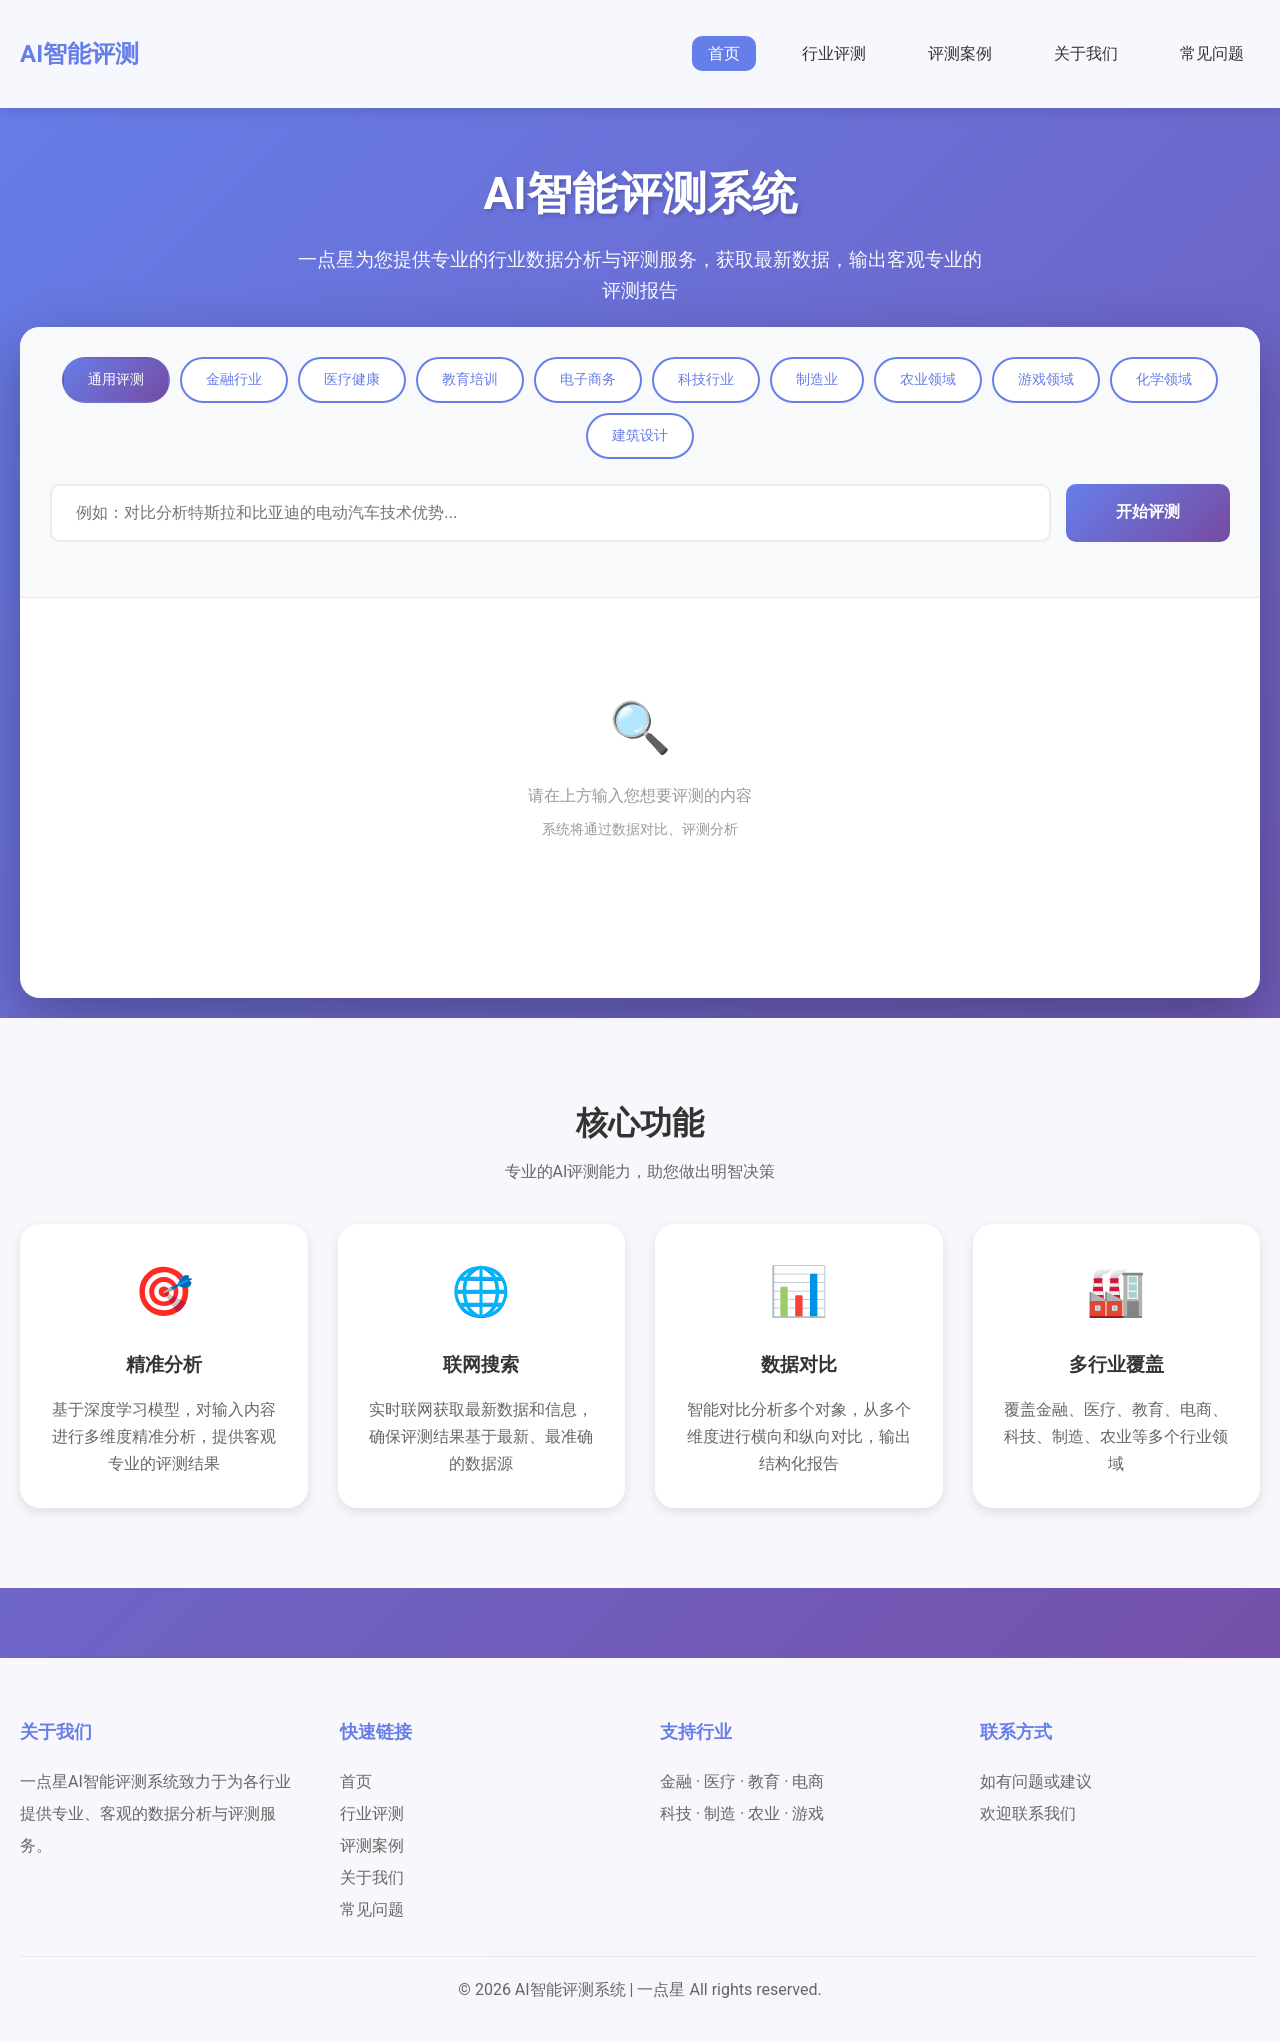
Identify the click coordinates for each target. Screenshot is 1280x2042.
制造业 (817, 379)
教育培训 (470, 379)
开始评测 (1148, 511)
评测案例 (960, 53)
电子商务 (588, 379)
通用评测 (116, 379)
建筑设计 (640, 435)
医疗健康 (352, 379)
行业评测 (834, 53)
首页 (724, 53)
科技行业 (706, 379)
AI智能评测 (79, 54)
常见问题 (1212, 53)
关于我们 (1086, 53)
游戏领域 (1046, 379)
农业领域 (928, 379)
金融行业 (234, 379)
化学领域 (1164, 379)
